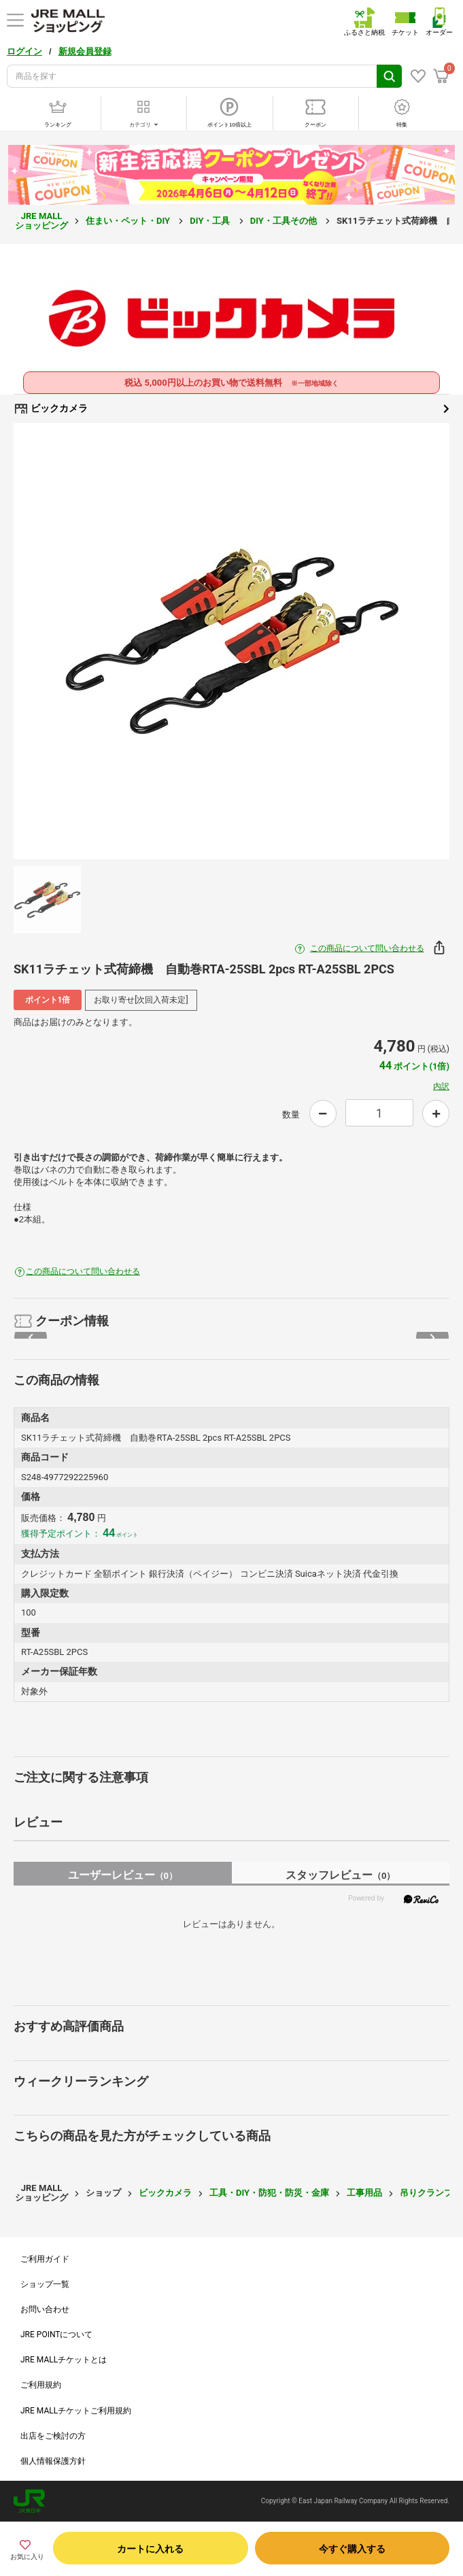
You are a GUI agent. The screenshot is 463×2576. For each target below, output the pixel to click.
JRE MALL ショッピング (41, 221)
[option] (231, 641)
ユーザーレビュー (122, 1875)
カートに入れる (150, 2548)
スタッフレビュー (340, 1875)
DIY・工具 (211, 221)
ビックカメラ (231, 408)
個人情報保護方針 (53, 2461)
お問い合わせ (44, 2309)
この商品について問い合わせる (367, 948)
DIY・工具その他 (284, 221)
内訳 (441, 1086)
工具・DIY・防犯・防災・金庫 (269, 2193)
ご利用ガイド (44, 2259)
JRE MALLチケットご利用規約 (75, 2410)
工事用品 (364, 2193)
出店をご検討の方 (53, 2436)
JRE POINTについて (56, 2334)
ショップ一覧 (44, 2284)
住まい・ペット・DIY (129, 221)
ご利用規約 (40, 2385)
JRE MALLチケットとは (63, 2359)
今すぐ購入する (352, 2548)
